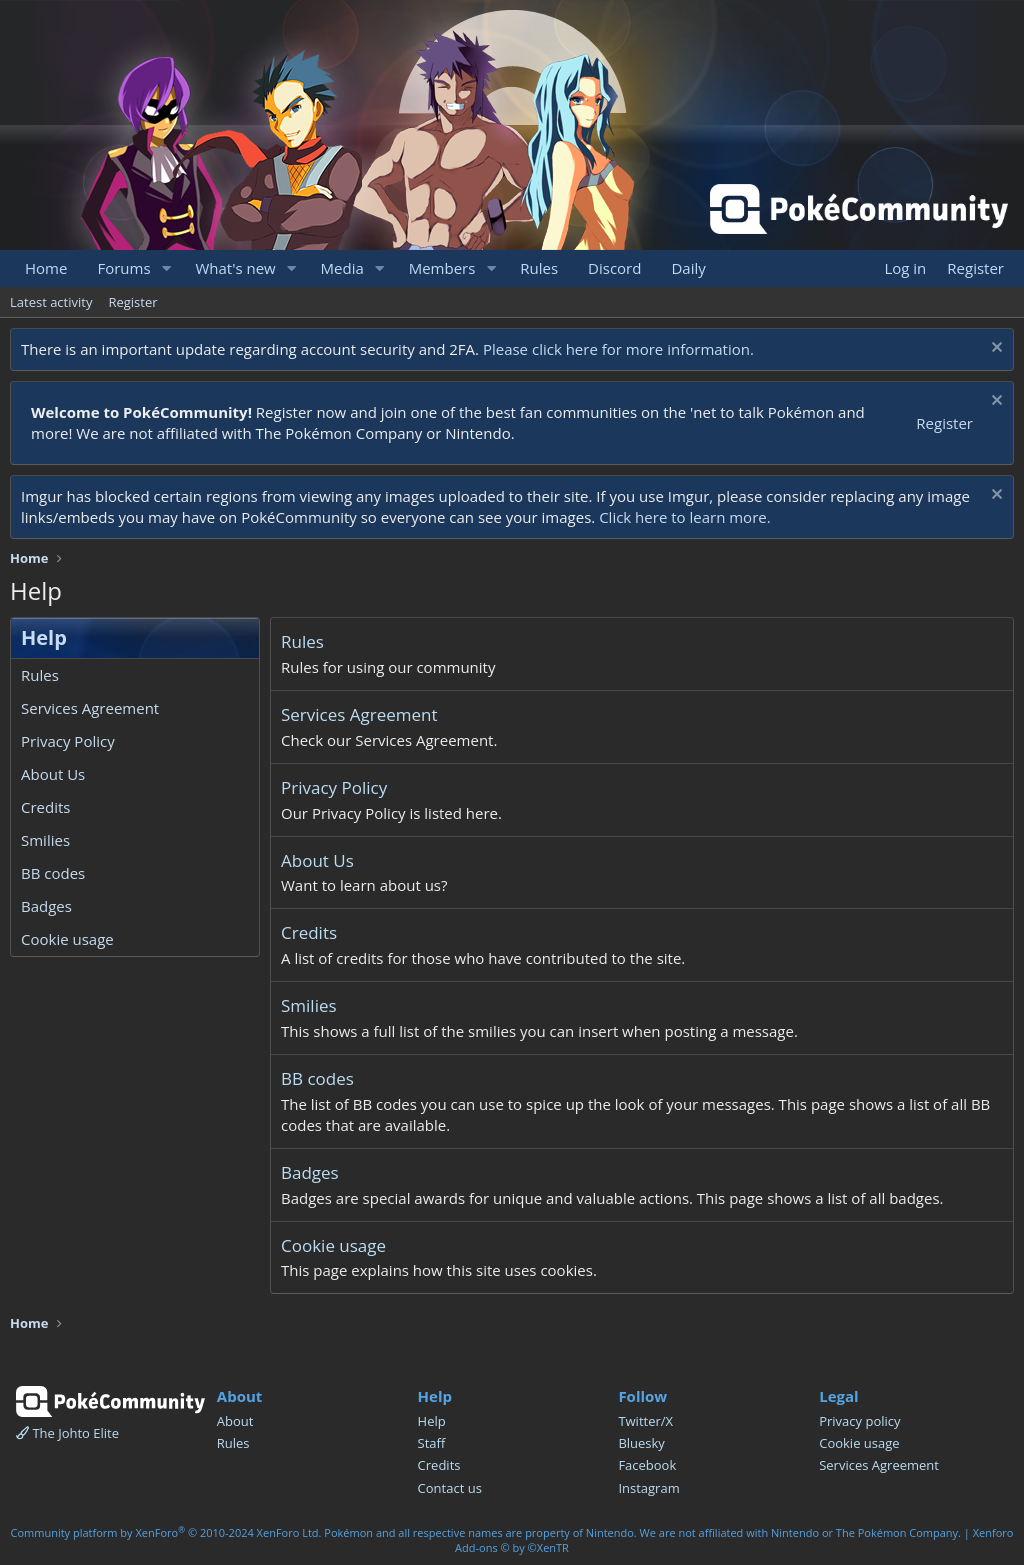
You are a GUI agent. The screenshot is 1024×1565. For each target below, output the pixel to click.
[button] (166, 268)
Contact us (450, 1488)
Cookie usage (67, 939)
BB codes (53, 873)
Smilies (45, 840)
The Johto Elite (67, 1433)
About (235, 1421)
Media (342, 268)
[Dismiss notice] (994, 349)
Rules (539, 268)
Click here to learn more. (685, 517)
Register (132, 302)
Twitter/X (645, 1421)
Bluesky (641, 1443)
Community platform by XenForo (166, 1532)
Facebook (647, 1465)
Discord (614, 268)
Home (46, 268)
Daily (688, 268)
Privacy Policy (68, 741)
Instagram (648, 1488)
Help (432, 1421)
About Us (53, 774)
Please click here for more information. (618, 349)
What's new (235, 268)
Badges (46, 906)
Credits (45, 807)
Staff (432, 1443)
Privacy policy (859, 1421)
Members (442, 268)
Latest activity (51, 302)
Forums (123, 268)
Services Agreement (90, 708)
